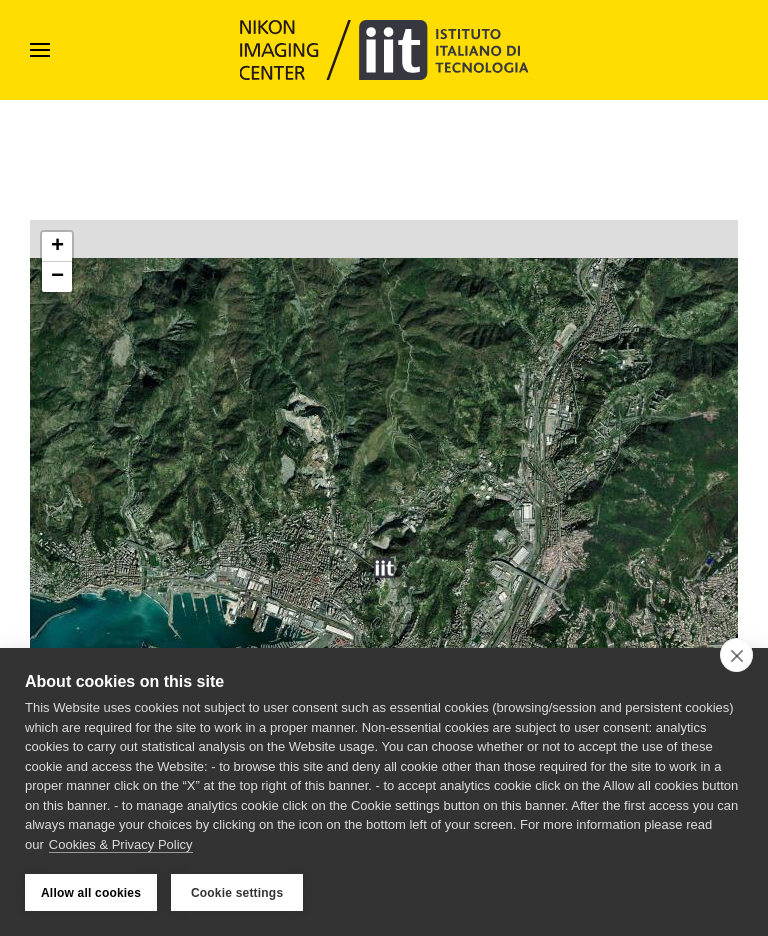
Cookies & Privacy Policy (121, 844)
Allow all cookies (91, 893)
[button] (40, 50)
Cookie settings (237, 893)
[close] (736, 655)
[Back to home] (384, 50)
